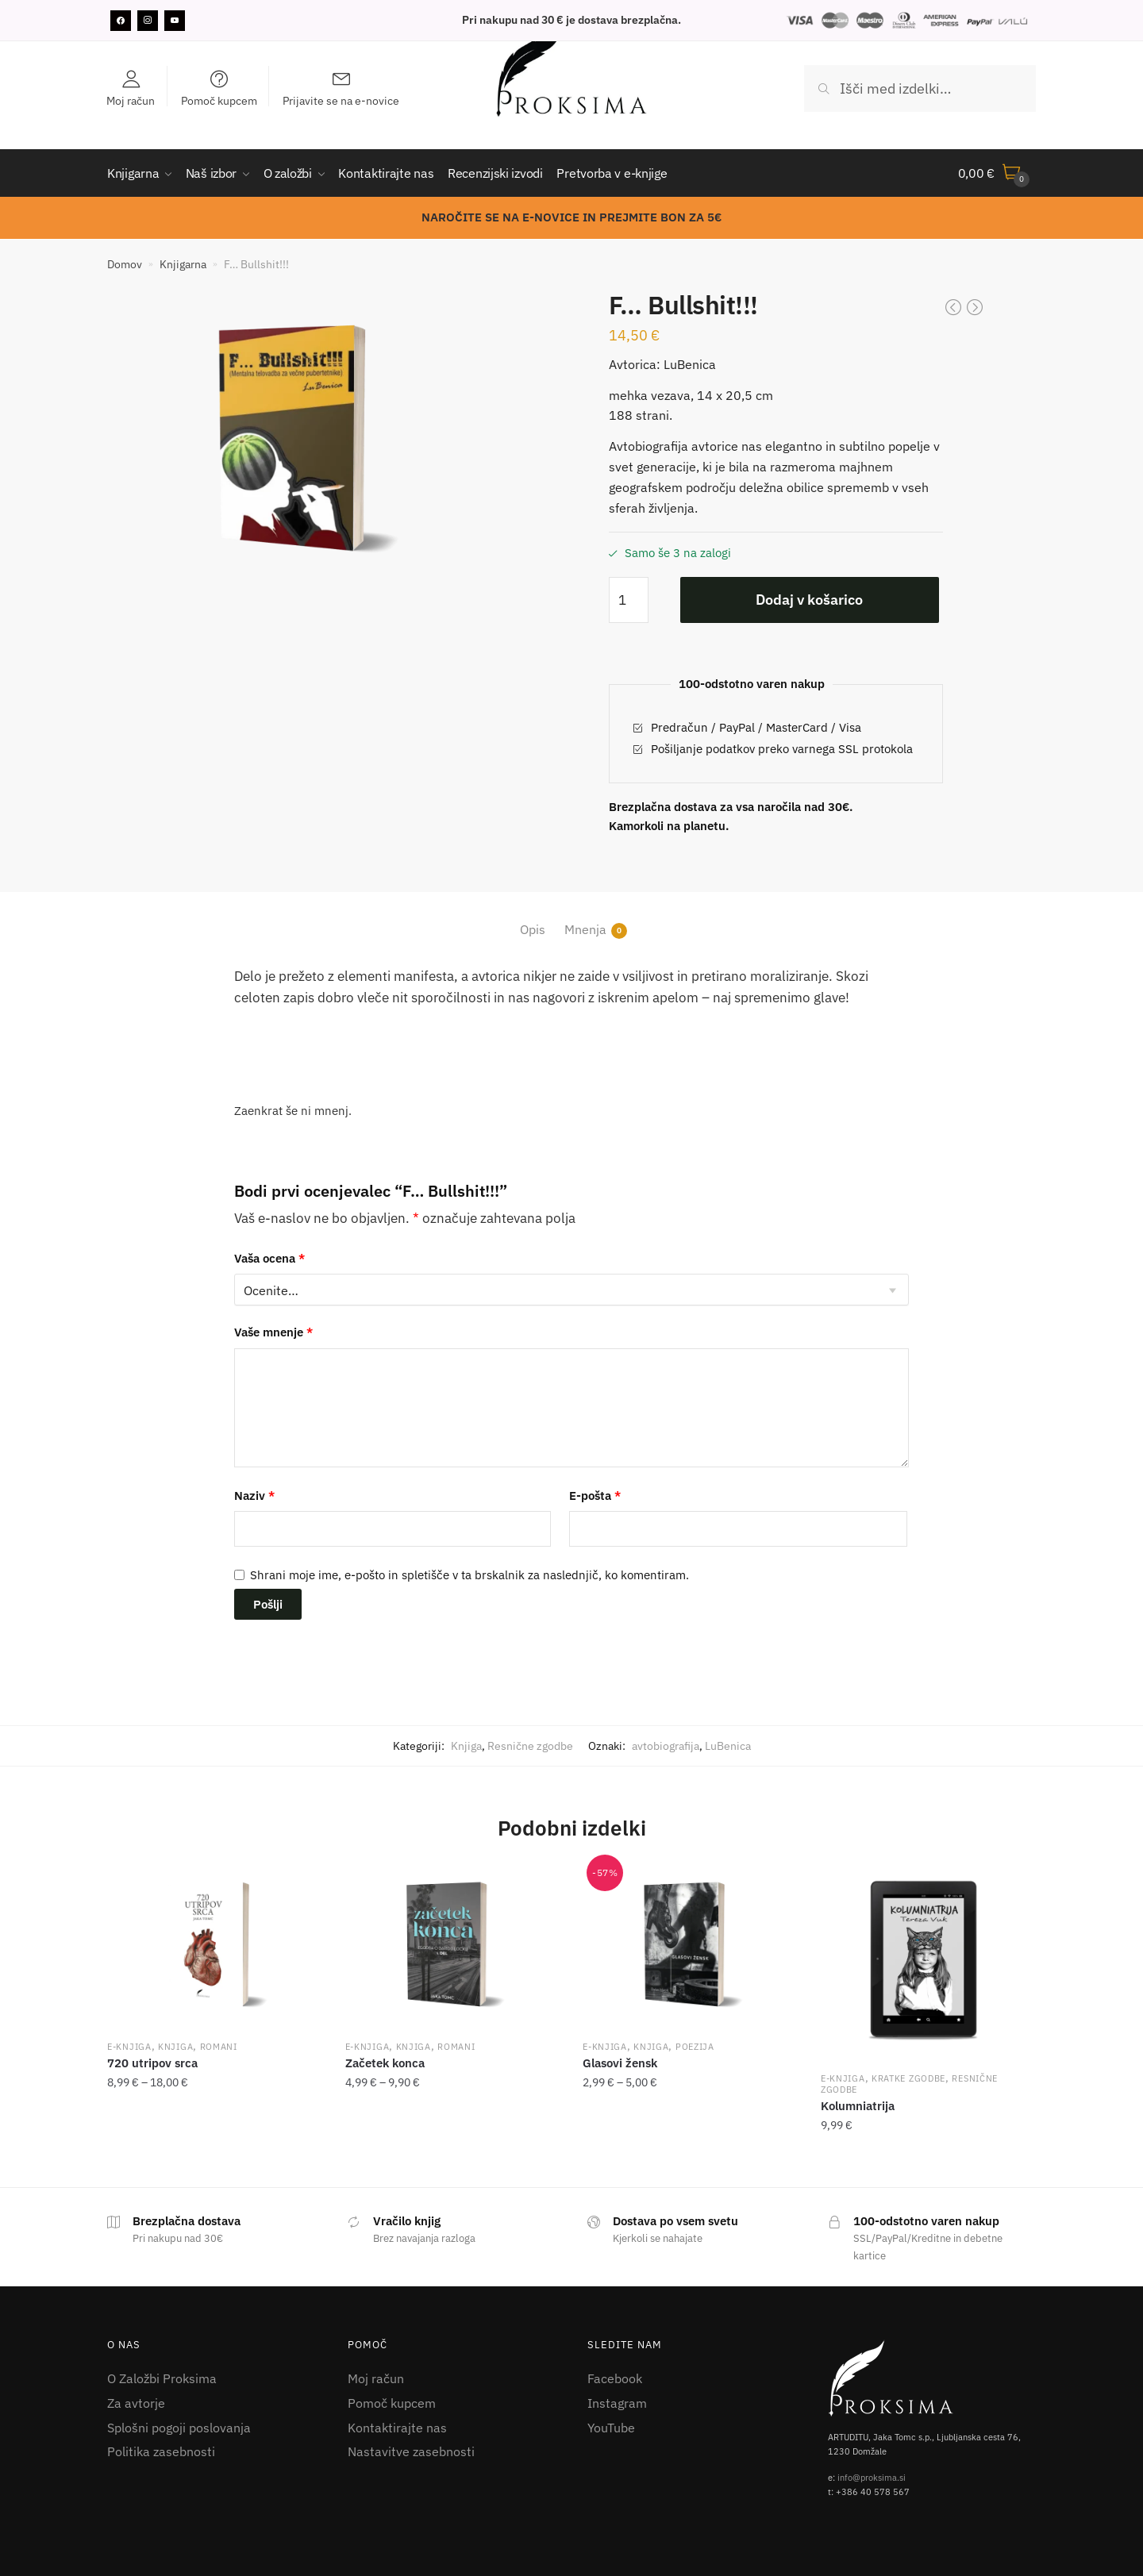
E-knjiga (129, 2046)
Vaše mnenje (273, 1332)
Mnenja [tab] (585, 929)
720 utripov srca (152, 2062)
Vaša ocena (269, 1258)
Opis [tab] (532, 929)
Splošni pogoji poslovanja (179, 2428)
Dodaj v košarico (809, 599)
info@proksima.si (871, 2477)
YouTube (611, 2428)
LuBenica (728, 1746)
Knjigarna (183, 264)
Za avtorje (136, 2403)
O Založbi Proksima (162, 2378)
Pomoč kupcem (392, 2403)
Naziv (254, 1495)
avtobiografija (665, 1746)
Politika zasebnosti (161, 2451)
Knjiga (466, 1746)
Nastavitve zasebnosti (411, 2451)
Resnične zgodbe (530, 1746)
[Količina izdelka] (628, 600)
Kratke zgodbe (908, 2078)
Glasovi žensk (620, 2062)
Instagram (617, 2403)
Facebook (614, 2378)
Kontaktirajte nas (397, 2428)
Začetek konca (385, 2062)
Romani (218, 2046)
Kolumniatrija (858, 2105)
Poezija (694, 2046)
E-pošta (595, 1495)
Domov (124, 264)
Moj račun (376, 2378)
